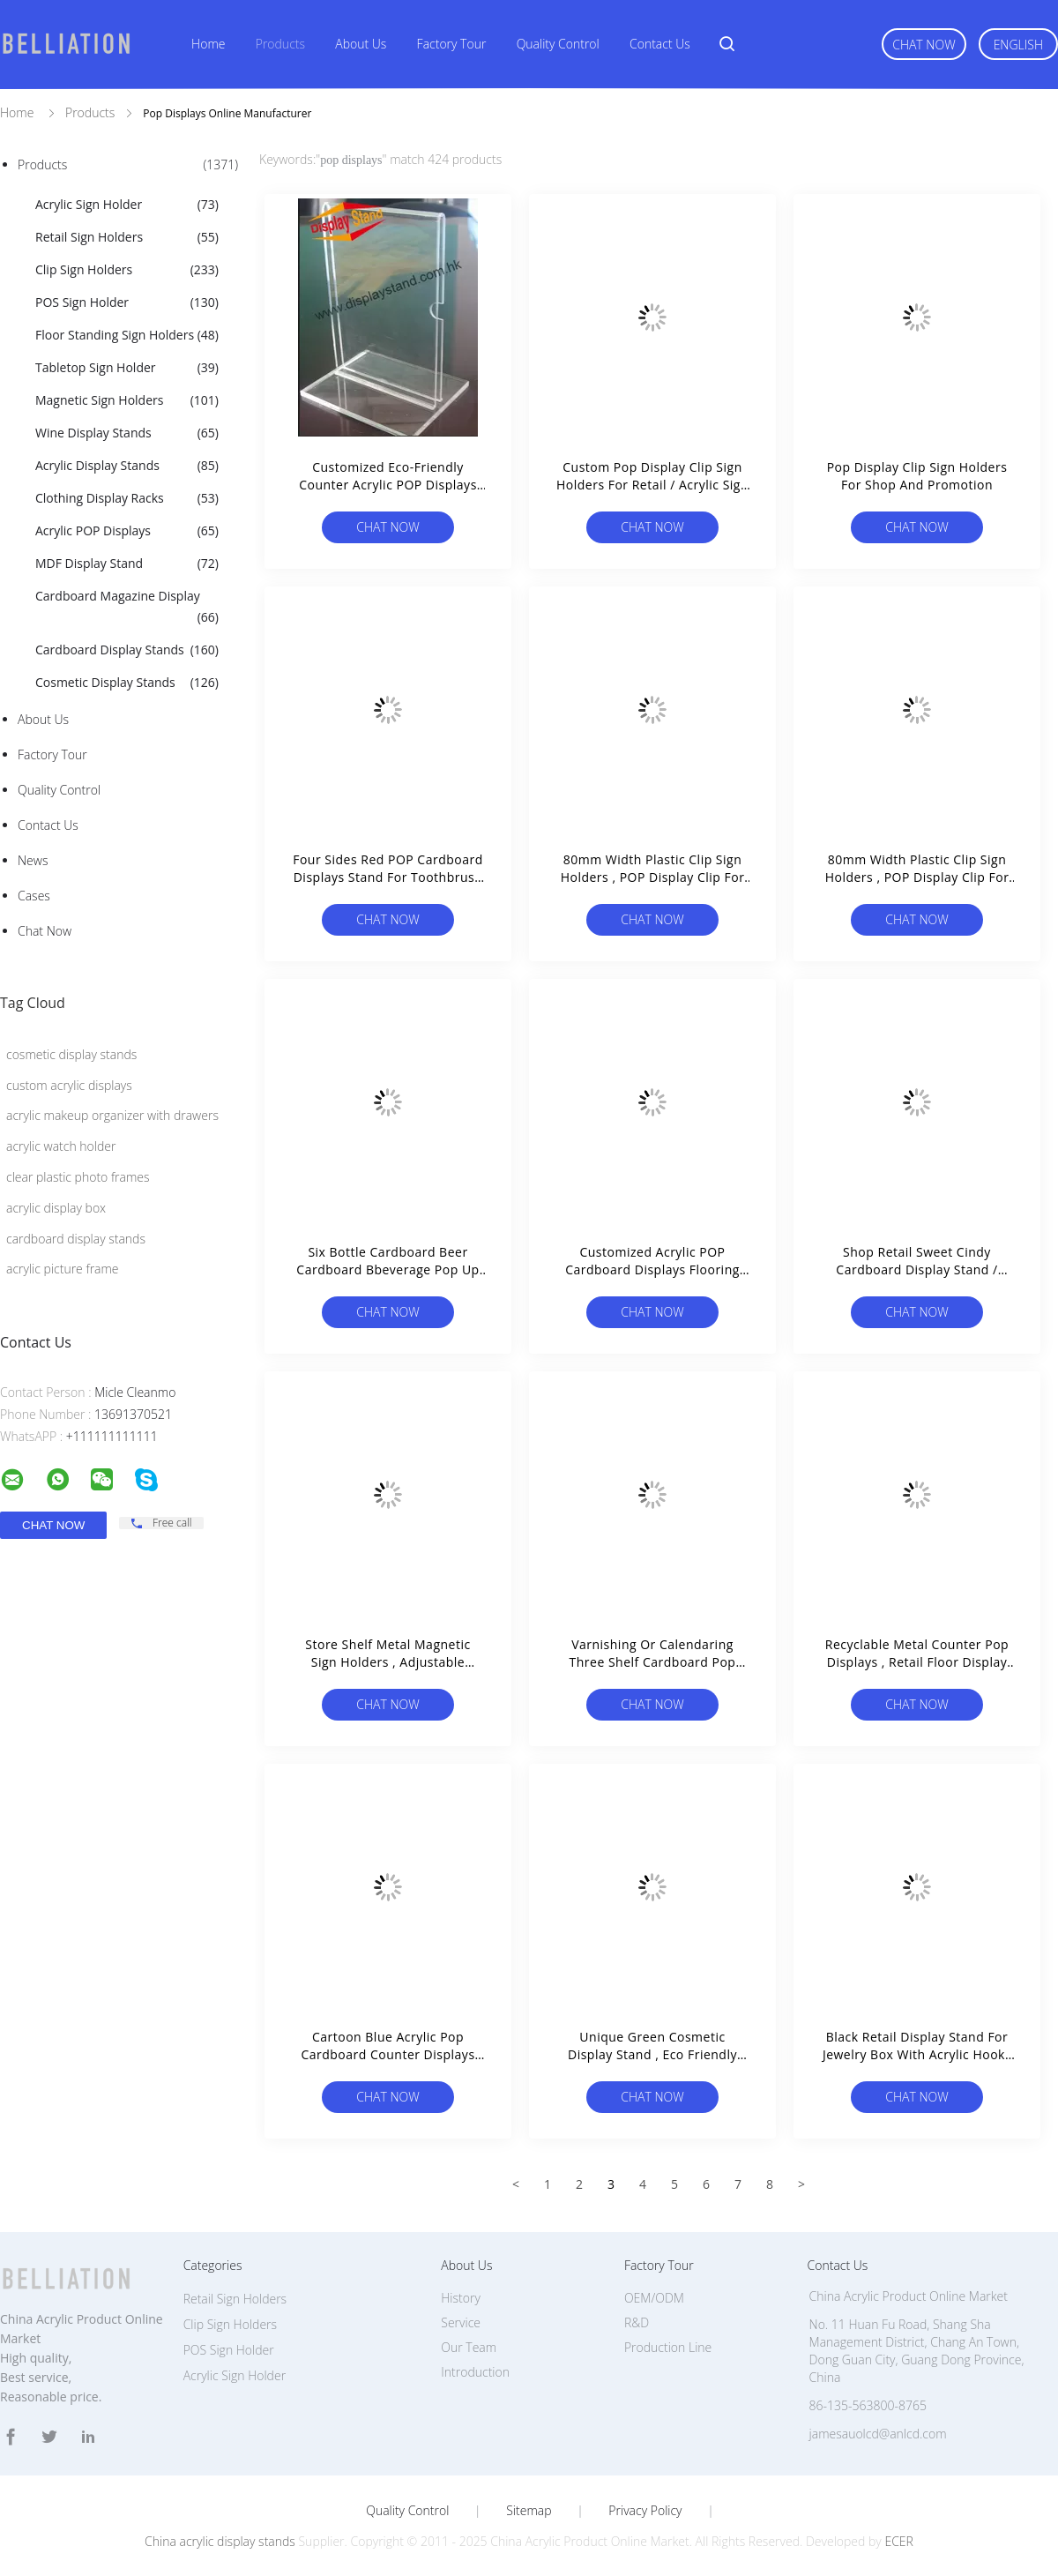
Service (461, 2322)
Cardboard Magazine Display (127, 607)
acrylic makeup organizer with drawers (112, 1115)
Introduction (475, 2371)
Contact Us (660, 43)
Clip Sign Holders (127, 269)
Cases (34, 895)
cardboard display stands (75, 1238)
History (461, 2297)
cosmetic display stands (71, 1054)
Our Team (468, 2347)
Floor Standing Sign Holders (127, 335)
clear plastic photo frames (78, 1177)
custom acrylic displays (69, 1085)
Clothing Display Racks (127, 498)
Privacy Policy (645, 2511)
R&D (636, 2322)
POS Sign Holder (127, 302)
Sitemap (528, 2511)
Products (280, 43)
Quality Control (558, 43)
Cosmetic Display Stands (127, 682)
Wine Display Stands (127, 433)
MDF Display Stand (127, 563)
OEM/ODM (654, 2297)
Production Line (668, 2347)
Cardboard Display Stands (127, 650)
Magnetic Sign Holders (127, 400)
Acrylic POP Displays (127, 530)
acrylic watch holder (60, 1146)
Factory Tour (452, 43)
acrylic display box (56, 1207)
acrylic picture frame (62, 1268)
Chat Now (923, 44)
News (33, 860)
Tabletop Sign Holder (127, 367)
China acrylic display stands (220, 2541)
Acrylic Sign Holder (127, 204)
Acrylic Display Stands (127, 465)
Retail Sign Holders (127, 237)
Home (208, 43)
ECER (898, 2541)
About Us (360, 43)
